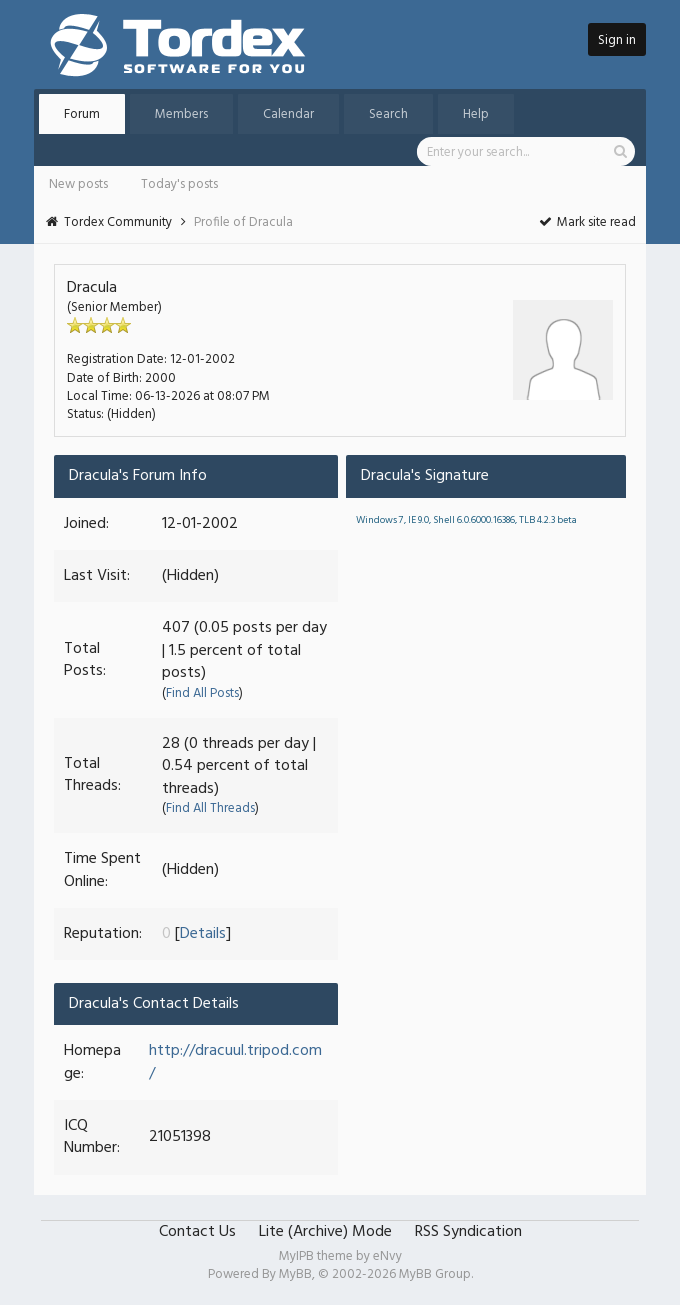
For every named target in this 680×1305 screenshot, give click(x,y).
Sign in (617, 40)
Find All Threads (210, 808)
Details (203, 934)
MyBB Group (435, 1274)
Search (388, 114)
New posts (78, 184)
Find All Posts (202, 693)
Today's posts (179, 184)
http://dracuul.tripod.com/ (235, 1062)
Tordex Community (118, 222)
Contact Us (197, 1232)
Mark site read (586, 222)
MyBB (295, 1274)
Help (476, 114)
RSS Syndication (468, 1232)
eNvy (387, 1256)
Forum (82, 114)
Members (181, 114)
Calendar (288, 114)
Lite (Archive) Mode (325, 1232)
